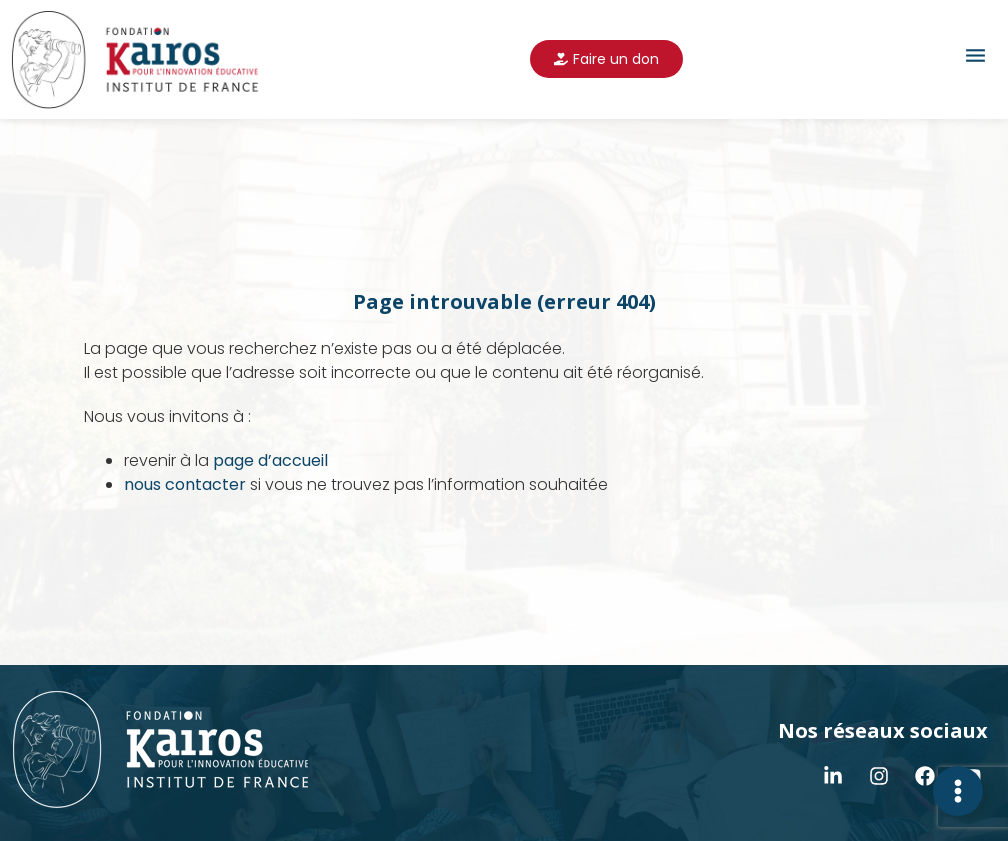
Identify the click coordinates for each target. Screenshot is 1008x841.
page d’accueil (270, 460)
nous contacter (185, 484)
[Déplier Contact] (958, 791)
